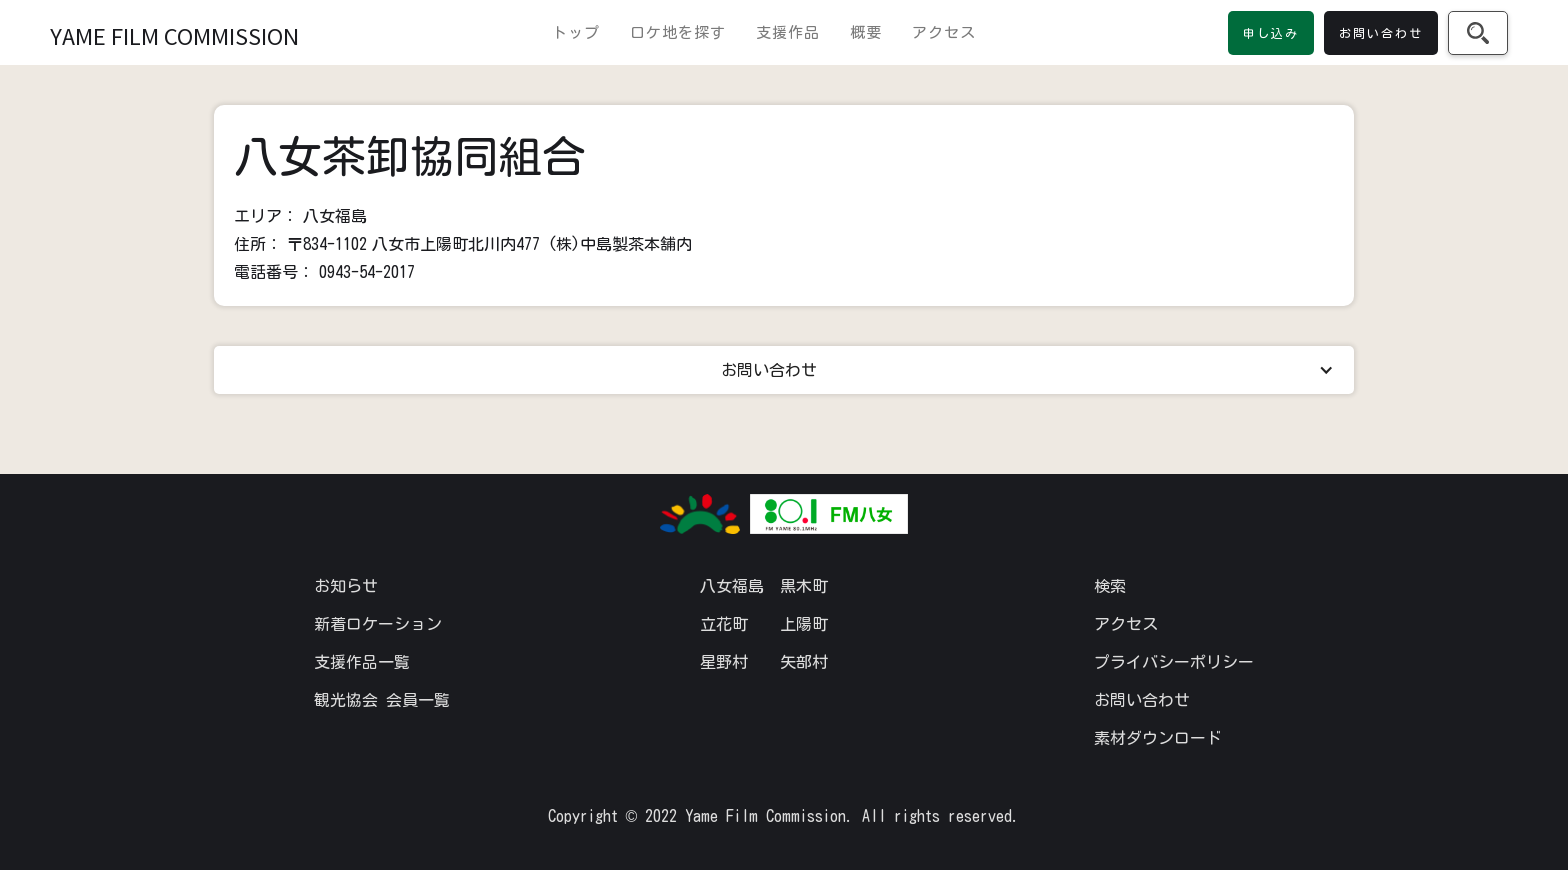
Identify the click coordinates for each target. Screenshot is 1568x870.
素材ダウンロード (1158, 738)
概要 (866, 32)
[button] (784, 370)
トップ (576, 32)
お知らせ (346, 586)
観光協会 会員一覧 (382, 700)
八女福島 (732, 586)
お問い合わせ (1142, 700)
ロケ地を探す (678, 32)
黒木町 (804, 586)
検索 (1110, 586)
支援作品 (788, 32)
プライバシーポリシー (1174, 662)
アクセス (944, 32)
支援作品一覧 (362, 662)
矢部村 (804, 662)
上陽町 (804, 624)
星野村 (724, 662)
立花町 (724, 624)
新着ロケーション (378, 624)
